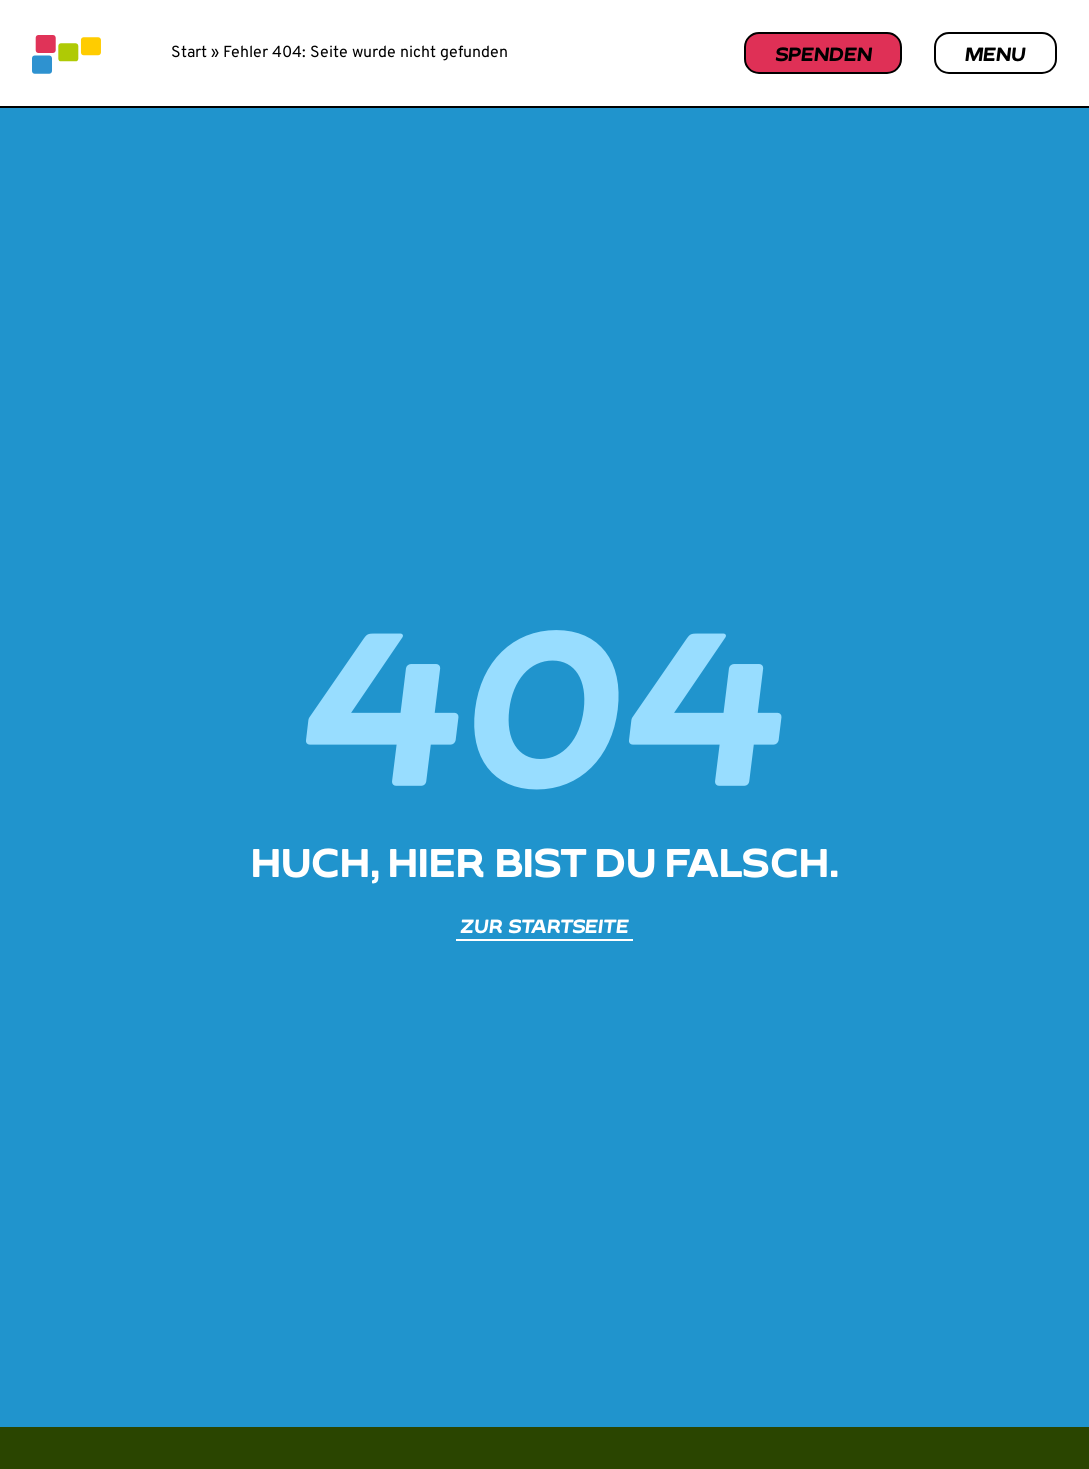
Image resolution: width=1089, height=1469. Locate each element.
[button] (1025, 1412)
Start (189, 53)
